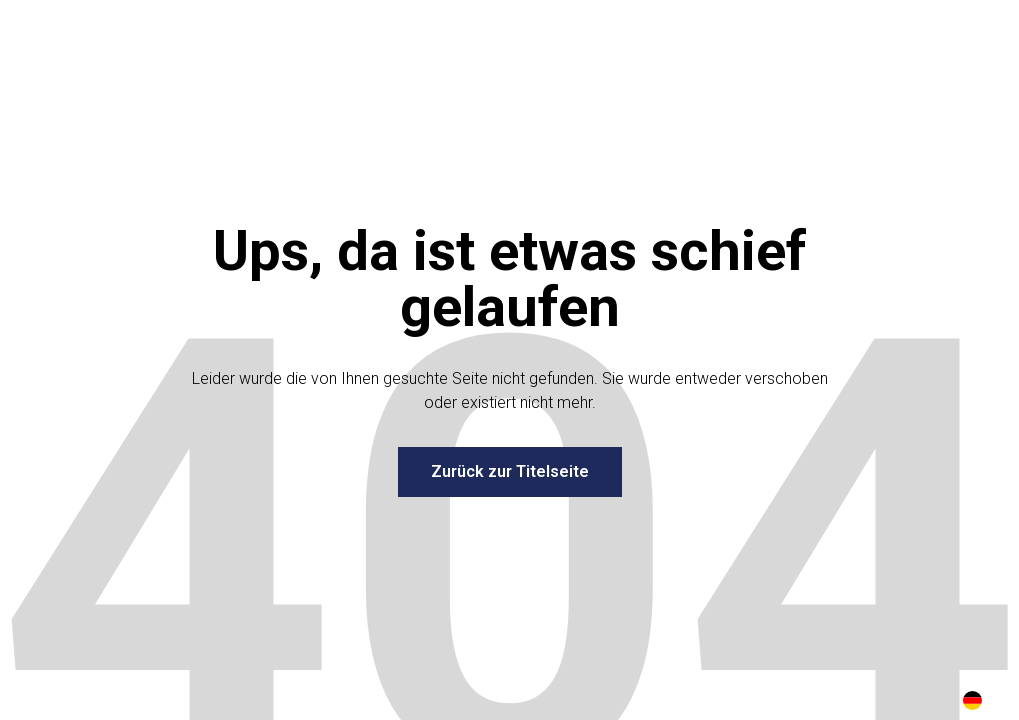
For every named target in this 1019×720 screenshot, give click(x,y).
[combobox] (972, 700)
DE (972, 700)
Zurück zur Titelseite (510, 471)
